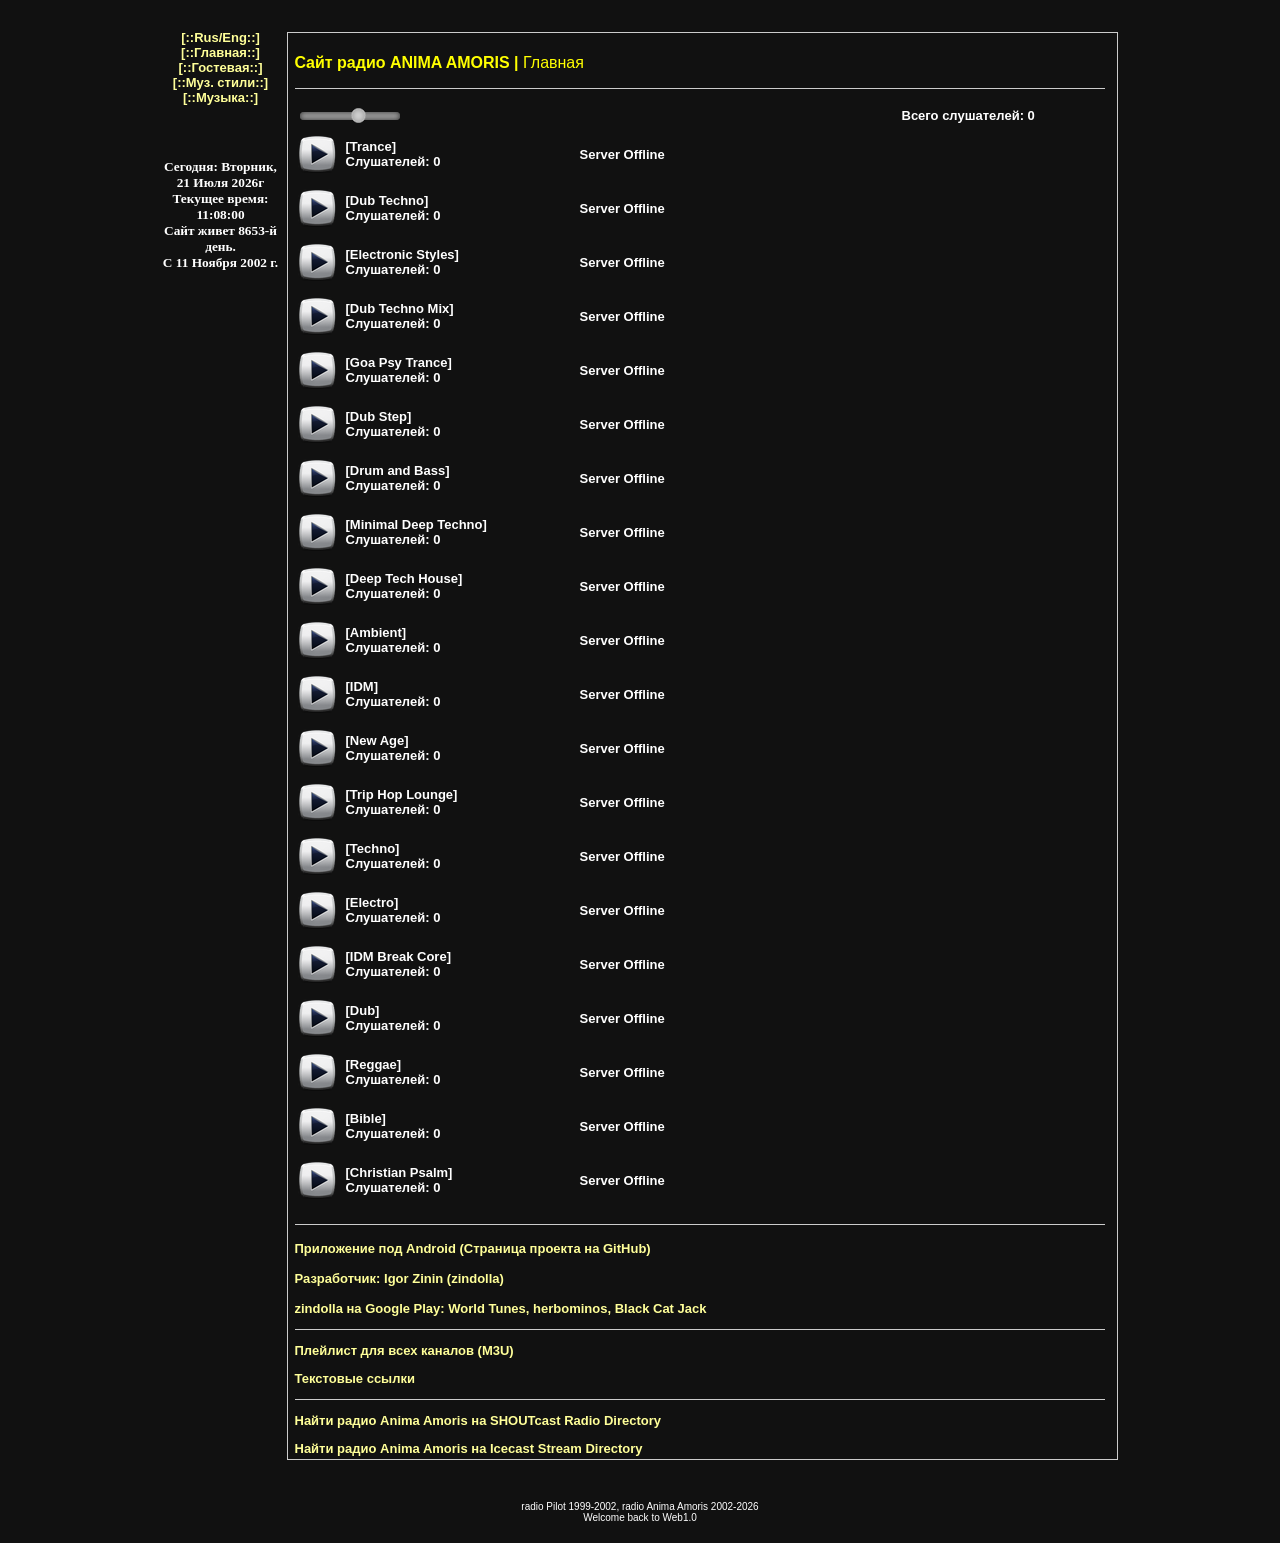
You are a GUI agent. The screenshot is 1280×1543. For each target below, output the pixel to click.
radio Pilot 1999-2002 (568, 1506)
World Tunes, (488, 1308)
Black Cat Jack (661, 1308)
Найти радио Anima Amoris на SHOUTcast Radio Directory (478, 1420)
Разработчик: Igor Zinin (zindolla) (399, 1278)
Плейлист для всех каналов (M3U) (404, 1350)
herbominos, (572, 1308)
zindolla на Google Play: (370, 1308)
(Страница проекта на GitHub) (555, 1248)
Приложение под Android (375, 1248)
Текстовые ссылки (355, 1378)
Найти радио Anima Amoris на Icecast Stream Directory (469, 1448)
